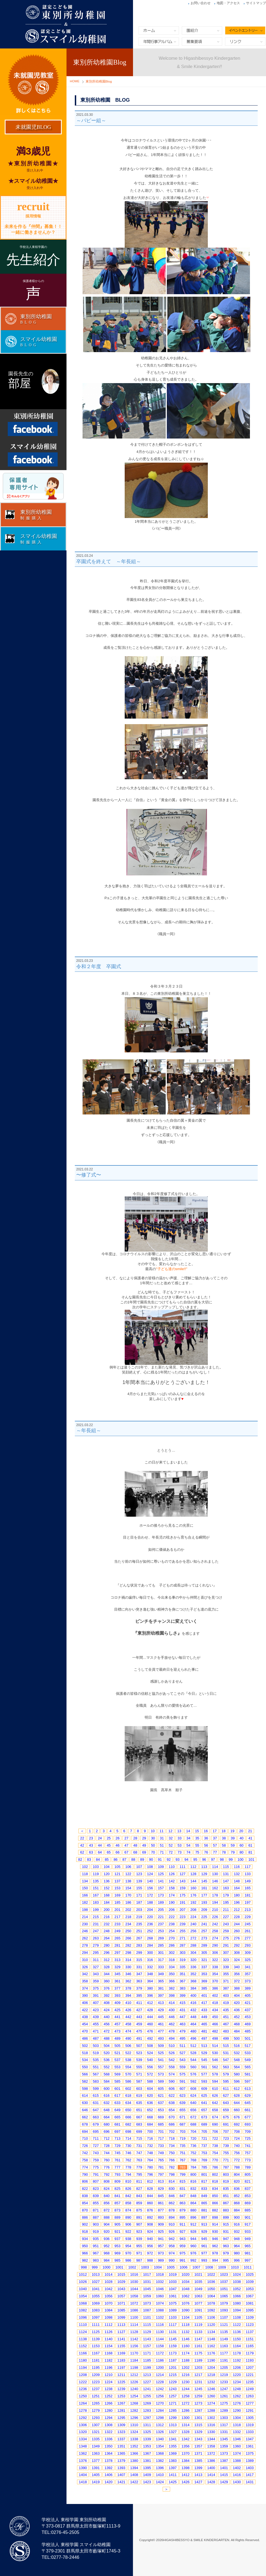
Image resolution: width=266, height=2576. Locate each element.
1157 (147, 2346)
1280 (108, 2410)
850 (215, 2196)
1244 (185, 2389)
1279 (96, 2410)
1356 (185, 2446)
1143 (147, 2339)
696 (107, 2131)
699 (139, 2131)
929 (204, 2231)
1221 (250, 2375)
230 (85, 1924)
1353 (147, 2446)
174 (172, 1895)
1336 (108, 2439)
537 (117, 2060)
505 (117, 2046)
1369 (173, 2453)
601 (117, 2089)
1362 (83, 2453)
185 (117, 1902)
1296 (134, 2418)
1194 (83, 2367)
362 (128, 1981)
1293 (96, 2418)
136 (107, 1881)
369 (204, 1981)
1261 (224, 2396)
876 (150, 2210)
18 (224, 1831)
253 (161, 1931)
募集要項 (202, 41)
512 (193, 2046)
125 (161, 1874)
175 (183, 1895)
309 (248, 1952)
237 (161, 1924)
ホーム (159, 30)
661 (248, 2110)
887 (96, 2217)
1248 (237, 2389)
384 (193, 1988)
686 (172, 2124)
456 (107, 2024)
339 (226, 1967)
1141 (121, 2339)
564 (237, 2067)
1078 (211, 2303)
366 (172, 1981)
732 (150, 2146)
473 (117, 2031)
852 (237, 2196)
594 (215, 2081)
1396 (160, 2468)
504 (107, 2046)
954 (128, 2246)
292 (237, 1945)
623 (183, 2095)
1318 (237, 2425)
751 (183, 2153)
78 (224, 1852)
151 (96, 1888)
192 (193, 1902)
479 (183, 2031)
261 (248, 1931)
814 (172, 2181)
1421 (121, 2482)
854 (85, 2203)
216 (107, 1917)
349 (161, 1974)
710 (85, 2138)
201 (117, 1910)
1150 (237, 2339)
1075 (173, 2303)
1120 (211, 2325)
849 (204, 2196)
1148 (211, 2339)
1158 (160, 2346)
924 (150, 2231)
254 (172, 1931)
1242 (160, 2389)
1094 (237, 2310)
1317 (224, 2425)
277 (248, 1938)
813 (161, 2181)
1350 (108, 2446)
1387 (224, 2461)
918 (85, 2231)
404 (237, 1995)
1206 (237, 2367)
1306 (83, 2425)
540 (150, 2060)
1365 (121, 2453)
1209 (96, 2375)
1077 (198, 2303)
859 (139, 2203)
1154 (108, 2346)
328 (107, 1967)
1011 (248, 2267)
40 (241, 1838)
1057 (121, 2296)
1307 (96, 2425)
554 (128, 2067)
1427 (198, 2482)
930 (215, 2231)
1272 (185, 2403)
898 (215, 2217)
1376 (83, 2461)
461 (161, 2024)
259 (226, 1931)
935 (96, 2239)
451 (226, 2017)
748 (150, 2153)
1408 (134, 2475)
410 (128, 2003)
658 (215, 2110)
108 (150, 1867)
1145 (173, 2339)
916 (237, 2224)
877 (161, 2210)
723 (226, 2138)
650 (128, 2110)
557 (161, 2067)
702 (172, 2131)
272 (193, 1938)
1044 (134, 2289)
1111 (96, 2325)
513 (204, 2046)
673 (204, 2117)
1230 (185, 2382)
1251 (96, 2396)
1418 (83, 2482)
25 (109, 1838)
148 (237, 1881)
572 (150, 2074)
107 (139, 1867)
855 (96, 2203)
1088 (160, 2310)
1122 (237, 2325)
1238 (108, 2389)
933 (248, 2231)
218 (128, 1917)
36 (206, 1838)
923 (139, 2231)
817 (204, 2181)
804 (237, 2174)
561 (204, 2067)
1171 (147, 2353)
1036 (211, 2282)
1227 (147, 2382)
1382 (160, 2461)
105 (117, 1867)
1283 (147, 2410)
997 (248, 2260)
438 (85, 2017)
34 (188, 1838)
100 (240, 1859)
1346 (237, 2439)
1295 (121, 2418)
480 (193, 2031)
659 (226, 2110)
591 (183, 2081)
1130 (160, 2332)
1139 (96, 2339)
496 (193, 2038)
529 (204, 2053)
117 (248, 1867)
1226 (134, 2382)
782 (172, 2167)
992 (193, 2260)
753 (204, 2153)
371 (226, 1981)
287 (183, 1945)
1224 (108, 2382)
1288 (211, 2410)
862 (172, 2203)
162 (215, 1888)
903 (96, 2224)
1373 (224, 2453)
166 (85, 1895)
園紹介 (202, 30)
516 (237, 2046)
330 (128, 1967)
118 (85, 1874)
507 (139, 2046)
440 (107, 2017)
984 (107, 2260)
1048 (185, 2289)
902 (85, 2224)
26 (117, 1838)
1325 (147, 2432)
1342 (185, 2439)
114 (215, 1867)
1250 (83, 2396)
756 (237, 2153)
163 (226, 1888)
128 (193, 1874)
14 (188, 1831)
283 (139, 1945)
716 (150, 2138)
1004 (158, 2267)
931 (226, 2231)
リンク (245, 41)
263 (96, 1938)
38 (224, 1838)
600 (107, 2089)
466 (215, 2024)
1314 (185, 2425)
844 (150, 2196)
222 (172, 1917)
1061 (173, 2296)
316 (150, 1960)
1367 (147, 2453)
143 (183, 1881)
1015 (121, 2274)
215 (96, 1917)
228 (237, 1917)
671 (183, 2117)
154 (128, 1888)
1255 (147, 2396)
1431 (250, 2482)
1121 (224, 2325)
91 (160, 1859)
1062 (185, 2296)
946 (215, 2239)
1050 (211, 2289)
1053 (250, 2289)
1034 (185, 2282)
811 (139, 2181)
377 (117, 1988)
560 (193, 2067)
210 (215, 1910)
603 (139, 2089)
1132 (185, 2332)
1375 (250, 2453)
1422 (134, 2482)
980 (237, 2253)
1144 (160, 2339)
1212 (134, 2375)
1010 (235, 2267)
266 (128, 1938)
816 (193, 2181)
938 (128, 2239)
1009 (222, 2267)
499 (226, 2038)
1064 (211, 2296)
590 (172, 2081)
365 (161, 1981)
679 (96, 2124)
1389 (250, 2461)
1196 (108, 2367)
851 (226, 2196)
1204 (211, 2367)
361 (117, 1981)
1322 (108, 2432)
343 (96, 1974)
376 (107, 1988)
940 (150, 2239)
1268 (134, 2403)
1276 (237, 2403)
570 (128, 2074)
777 (117, 2167)
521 (117, 2053)
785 (204, 2167)
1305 (250, 2418)
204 (150, 1910)
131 (226, 1874)
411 (139, 2003)
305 (204, 1952)
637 (161, 2103)
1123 (250, 2325)
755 (226, 2153)
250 (128, 1931)
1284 (160, 2410)
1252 (108, 2396)
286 (172, 1945)
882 (215, 2210)
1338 (134, 2439)
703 (183, 2131)
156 (150, 1888)
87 (124, 1859)
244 (237, 1924)
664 (107, 2117)
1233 (224, 2382)
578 (215, 2074)
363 (139, 1981)
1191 (224, 2360)
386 (215, 1988)
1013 (96, 2274)
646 (85, 2110)
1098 (108, 2317)
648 (107, 2110)
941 (161, 2239)
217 (117, 1917)
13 (179, 1831)
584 (107, 2081)
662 (85, 2117)
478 (172, 2031)
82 (80, 1859)
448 (193, 2017)
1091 (198, 2310)
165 (248, 1888)
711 (96, 2138)
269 (161, 1938)
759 (96, 2160)
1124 (83, 2332)
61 (250, 1845)
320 (193, 1960)
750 (172, 2153)
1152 (83, 2346)
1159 (173, 2346)
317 (161, 1960)
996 (237, 2260)
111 (183, 1867)
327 (96, 1967)
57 (215, 1845)
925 (161, 2231)
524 (150, 2053)
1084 (108, 2310)
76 (206, 1852)
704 (193, 2131)
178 (215, 1895)
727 (96, 2146)
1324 (134, 2432)
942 (172, 2239)
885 (248, 2210)
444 (150, 2017)
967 (96, 2253)
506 (128, 2046)
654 (172, 2110)
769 (204, 2160)
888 (107, 2217)
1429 (224, 2482)
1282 (134, 2410)
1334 (83, 2439)
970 (128, 2253)
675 (226, 2117)
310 (85, 1960)
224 (193, 1917)
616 (107, 2095)
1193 (250, 2360)
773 (248, 2160)
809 (117, 2181)
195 (226, 1902)
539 (139, 2060)
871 (96, 2210)
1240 (134, 2389)
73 (179, 1852)
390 (85, 1995)
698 (128, 2131)
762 (128, 2160)
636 (150, 2103)
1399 (198, 2468)
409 (117, 2003)
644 (237, 2103)
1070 (108, 2303)
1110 (83, 2325)
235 (139, 1924)
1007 (196, 2267)
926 (172, 2231)
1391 (96, 2468)
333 (161, 1967)
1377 (96, 2461)
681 (117, 2124)
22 (82, 1838)
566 (85, 2074)
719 (183, 2138)
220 (150, 1917)
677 (248, 2117)
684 (150, 2124)
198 (85, 1910)
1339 (147, 2439)
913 (204, 2224)
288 (193, 1945)
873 (117, 2210)
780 (150, 2167)
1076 (185, 2303)
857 (117, 2203)
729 (117, 2146)
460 (150, 2024)
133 (248, 1874)
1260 (211, 2396)
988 (150, 2260)
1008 (209, 2267)
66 (117, 1852)
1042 (108, 2289)
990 (172, 2260)
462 (172, 2024)
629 (248, 2095)
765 (161, 2160)
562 (215, 2067)
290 (215, 1945)
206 (172, 1910)
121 (117, 1874)
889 (117, 2217)
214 (85, 1917)
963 (226, 2246)
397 (161, 1995)
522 (128, 2053)
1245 (198, 2389)
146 (215, 1881)
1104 (185, 2317)
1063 (198, 2296)
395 (139, 1995)
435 (226, 2010)
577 (204, 2074)
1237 (96, 2389)
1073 (147, 2303)
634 (128, 2103)
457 (117, 2024)
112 (193, 1867)
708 (237, 2131)
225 (204, 1917)
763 (139, 2160)
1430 (237, 2482)
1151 (250, 2339)
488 (107, 2038)
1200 (160, 2367)
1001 (119, 2267)
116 (237, 1867)
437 (248, 2010)
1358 (211, 2446)
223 (183, 1917)
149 (248, 1881)
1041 (96, 2289)
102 (85, 1867)
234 (128, 1924)
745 (117, 2153)
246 (85, 1931)
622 (172, 2095)
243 (226, 1924)
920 (107, 2231)
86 (115, 1859)
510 (172, 2046)
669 (161, 2117)
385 (204, 1988)
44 (100, 1845)
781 (161, 2167)
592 (193, 2081)
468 (237, 2024)
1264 (83, 2403)
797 (161, 2174)
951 (96, 2246)
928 (193, 2231)
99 (230, 1859)
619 (139, 2095)
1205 (224, 2367)
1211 (121, 2375)
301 (161, 1952)
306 (215, 1952)
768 (193, 2160)
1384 (185, 2461)
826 (128, 2189)
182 (85, 1902)
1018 (160, 2274)
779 (139, 2167)
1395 (147, 2468)
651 (139, 2110)
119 (96, 1874)
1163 (224, 2346)
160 (193, 1888)
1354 (160, 2446)
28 (135, 1838)
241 (204, 1924)
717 (161, 2138)
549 (248, 2060)
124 (150, 1874)
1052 (237, 2289)
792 (107, 2174)
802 (215, 2174)
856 (107, 2203)
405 (248, 1995)
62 (82, 1852)
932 (237, 2231)
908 (150, 2224)
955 (139, 2246)
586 (128, 2081)
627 (226, 2095)
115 (226, 1867)
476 (150, 2031)
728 (107, 2146)
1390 (83, 2468)
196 (237, 1902)
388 (237, 1988)
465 (204, 2024)
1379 (121, 2461)
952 (107, 2246)
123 (139, 1874)
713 (117, 2138)
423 (96, 2010)
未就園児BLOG (33, 127)
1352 (134, 2446)
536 (107, 2060)
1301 (198, 2418)
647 (96, 2110)
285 (161, 1945)
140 (150, 1881)
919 (96, 2231)
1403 (250, 2468)
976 (193, 2253)
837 (248, 2189)
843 (139, 2196)
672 (193, 2117)
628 (237, 2095)
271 (183, 1938)
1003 (145, 2267)
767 (183, 2160)
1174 (185, 2353)
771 (226, 2160)
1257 (173, 2396)
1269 (147, 2403)
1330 (211, 2432)
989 (161, 2260)
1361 (250, 2446)
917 (248, 2224)
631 (96, 2103)
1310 (134, 2425)
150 (85, 1888)
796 (150, 2174)
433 (204, 2010)
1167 (96, 2353)
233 (117, 1924)
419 (226, 2003)
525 (161, 2053)
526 (172, 2053)
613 (248, 2089)
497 (204, 2038)
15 (197, 1831)
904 (107, 2224)
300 (150, 1952)
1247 (224, 2389)
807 (96, 2181)
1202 (185, 2367)
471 (96, 2031)
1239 (121, 2389)
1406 (108, 2475)
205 (161, 1910)
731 (139, 2146)
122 (128, 1874)
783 (183, 2167)
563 (226, 2067)
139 (139, 1881)
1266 (108, 2403)
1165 (250, 2346)
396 (150, 1995)
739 (226, 2146)
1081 (250, 2303)
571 (139, 2074)
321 (204, 1960)
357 (248, 1974)
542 (172, 2060)
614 (85, 2095)
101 (251, 1859)
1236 (83, 2389)
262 (85, 1938)
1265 (96, 2403)
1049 (198, 2289)
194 (215, 1902)
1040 (83, 2289)
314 (128, 1960)
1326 (160, 2432)
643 (226, 2103)
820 (237, 2181)
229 (248, 1917)
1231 (198, 2382)
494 (172, 2038)
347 (139, 1974)
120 (107, 1874)
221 (161, 1917)
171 (139, 1895)
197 (248, 1902)
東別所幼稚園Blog (99, 81)
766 (172, 2160)
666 (128, 2117)
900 (237, 2217)
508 (150, 2046)
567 (96, 2074)
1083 (96, 2310)
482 (215, 2031)
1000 (107, 2267)
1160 (185, 2346)
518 (85, 2053)
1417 (250, 2475)
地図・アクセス (228, 3)
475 (139, 2031)
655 (183, 2110)
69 (144, 1852)
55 (197, 1845)
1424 (160, 2482)
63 (91, 1852)
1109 (250, 2317)
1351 (121, 2446)
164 (237, 1888)
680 (107, 2124)
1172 (160, 2353)
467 (226, 2024)
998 (84, 2267)
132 (237, 1874)
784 (193, 2167)
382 (172, 1988)
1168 (108, 2353)
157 (161, 1888)
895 (183, 2217)
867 (226, 2203)
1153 (96, 2346)
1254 (134, 2396)
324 (237, 1960)
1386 (211, 2461)
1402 (237, 2468)
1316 (211, 2425)
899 (226, 2217)
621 (161, 2095)
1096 (83, 2317)
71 (162, 1852)
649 (117, 2110)
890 (128, 2217)
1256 (160, 2396)
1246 (211, 2389)
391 (96, 1995)
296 (107, 1952)
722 (215, 2138)
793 (117, 2174)
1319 (250, 2425)
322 (215, 1960)
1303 (224, 2418)
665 (117, 2117)
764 (150, 2160)
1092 (211, 2310)
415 (183, 2003)
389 (248, 1988)
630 (85, 2103)
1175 (198, 2353)
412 (150, 2003)
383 (183, 1988)
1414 (211, 2475)
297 (117, 1952)
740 (237, 2146)
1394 (134, 2468)
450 (215, 2017)
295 (96, 1952)
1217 (198, 2375)
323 (226, 1960)
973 (161, 2253)
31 (162, 1838)
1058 (134, 2296)
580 (237, 2074)
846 (172, 2196)
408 (107, 2003)
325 (248, 1960)
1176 (211, 2353)
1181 (96, 2360)
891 (139, 2217)
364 (150, 1981)
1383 (173, 2461)
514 (215, 2046)
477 (161, 2031)
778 (128, 2167)
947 (226, 2239)
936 (107, 2239)
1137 (250, 2332)
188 (150, 1902)
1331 (224, 2432)
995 (226, 2260)
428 (150, 2010)
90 (151, 1859)
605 (161, 2089)
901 (248, 2217)
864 (193, 2203)
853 (248, 2196)
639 (183, 2103)
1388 (237, 2461)
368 (193, 1981)
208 (193, 1910)
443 (139, 2017)
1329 (198, 2432)
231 (96, 1924)
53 (179, 1845)
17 (215, 1831)
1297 (147, 2418)
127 (183, 1874)
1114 (134, 2325)
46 (117, 1845)
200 (107, 1910)
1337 (121, 2439)
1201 (173, 2367)
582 (85, 2081)
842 (128, 2196)
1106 (211, 2317)
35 (197, 1838)
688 (193, 2124)
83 (89, 1859)
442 (128, 2017)
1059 (147, 2296)
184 (107, 1902)
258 (215, 1931)
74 (188, 1852)
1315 (198, 2425)
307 (226, 1952)
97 (213, 1859)
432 (193, 2010)
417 (204, 2003)
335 (183, 1967)
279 (96, 1945)
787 (226, 2167)
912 (193, 2224)
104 (107, 1867)
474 (128, 2031)
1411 (173, 2475)
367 (183, 1981)
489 (117, 2038)
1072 (134, 2303)
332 (150, 1967)
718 (172, 2138)
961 (204, 2246)
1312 (160, 2425)
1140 (108, 2339)
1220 (237, 2375)
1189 (198, 2360)
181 (248, 1895)
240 (193, 1924)
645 (248, 2103)
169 (117, 1895)
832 (193, 2189)
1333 (250, 2432)
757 (248, 2153)
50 (153, 1845)
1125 (96, 2332)
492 (150, 2038)
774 (85, 2167)
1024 (237, 2274)
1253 (121, 2396)
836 (237, 2189)
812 (150, 2181)
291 (226, 1945)
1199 (147, 2367)
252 (150, 1931)
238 (172, 1924)
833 (204, 2189)
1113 (121, 2325)
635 (139, 2103)
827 (139, 2189)
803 (226, 2174)
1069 (96, 2303)
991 (183, 2260)
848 (193, 2196)
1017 (147, 2274)
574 (172, 2074)
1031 (147, 2282)
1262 (237, 2396)
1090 (185, 2310)
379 (139, 1988)
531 (226, 2053)
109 (161, 1867)
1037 (224, 2282)
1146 (185, 2339)
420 (237, 2003)
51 (162, 1845)
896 (193, 2217)
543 (183, 2060)
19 (232, 1831)
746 (128, 2153)
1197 (121, 2367)
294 (85, 1952)
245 (248, 1924)
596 (237, 2081)
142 (172, 1881)
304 (193, 1952)
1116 (160, 2325)
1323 (121, 2432)
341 (248, 1967)
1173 (173, 2353)
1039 (250, 2282)
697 (117, 2131)
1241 (147, 2389)
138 (128, 1881)
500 (237, 2038)
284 (150, 1945)
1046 (160, 2289)
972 (150, 2253)
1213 (147, 2375)
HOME (75, 81)
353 (204, 1974)
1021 (198, 2274)
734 (172, 2146)
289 (204, 1945)
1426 (185, 2482)
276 (237, 1938)
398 (172, 1995)
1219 (224, 2375)
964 (237, 2246)
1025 (250, 2274)
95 (195, 1859)
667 (139, 2117)
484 (237, 2031)
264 (107, 1938)
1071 (121, 2303)
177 (204, 1895)
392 (107, 1995)
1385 (198, 2461)
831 (183, 2189)
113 (204, 1867)
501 (248, 2038)
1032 (160, 2282)
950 (85, 2246)
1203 (198, 2367)
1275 (224, 2403)
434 (215, 2010)
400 (193, 1995)
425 (117, 2010)
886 (85, 2217)
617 (117, 2095)
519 (96, 2053)
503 (96, 2046)
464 (193, 2024)
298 (128, 1952)
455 (96, 2024)
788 (237, 2167)
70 (153, 1852)
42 (82, 1845)
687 (183, 2124)
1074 (160, 2303)
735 (183, 2146)
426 (128, 2010)
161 (204, 1888)
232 (107, 1924)
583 (96, 2081)
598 (85, 2089)
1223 (96, 2382)
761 (117, 2160)
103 (96, 1867)
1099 (121, 2317)
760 (107, 2160)
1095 (250, 2310)
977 (204, 2253)
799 (183, 2174)
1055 (96, 2296)
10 (153, 1831)
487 (96, 2038)
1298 (160, 2418)
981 (248, 2253)
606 (172, 2089)
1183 (121, 2360)
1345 (224, 2439)
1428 (211, 2482)
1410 (160, 2475)
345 (117, 1974)
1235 (250, 2382)
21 (250, 1831)
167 (96, 1895)
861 (161, 2203)
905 (117, 2224)
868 (237, 2203)
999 (95, 2267)
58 (224, 1845)
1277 (250, 2403)
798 (172, 2174)
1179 (250, 2353)
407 (96, 2003)
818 (215, 2181)
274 (215, 1938)
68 (135, 1852)
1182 (108, 2360)
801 (204, 2174)
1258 (185, 2396)
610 (215, 2089)
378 (128, 1988)
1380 (134, 2461)
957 (161, 2246)
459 (139, 2024)
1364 (108, 2453)
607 (183, 2089)
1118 (185, 2325)
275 (226, 1938)
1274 (211, 2403)
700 (150, 2131)
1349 (96, 2446)
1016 (134, 2274)
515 (226, 2046)
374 (85, 1988)
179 (226, 1895)
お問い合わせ (201, 3)
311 (96, 1960)
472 (107, 2031)
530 (215, 2053)
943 (183, 2239)
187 (139, 1902)
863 (183, 2203)
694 (85, 2131)
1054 (83, 2296)
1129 (147, 2332)
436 (237, 2010)
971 (139, 2253)
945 (204, 2239)
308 (237, 1952)
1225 (121, 2382)
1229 (173, 2382)
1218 (211, 2375)
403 (226, 1995)
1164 (237, 2346)
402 (215, 1995)
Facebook (33, 424)
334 (172, 1967)
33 (179, 1838)
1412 (185, 2475)
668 (150, 2117)
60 (241, 1845)
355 (226, 1974)
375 (96, 1988)
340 (237, 1967)
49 (144, 1845)
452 (237, 2017)
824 (107, 2189)
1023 (224, 2274)
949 (248, 2239)
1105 (198, 2317)
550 (85, 2067)
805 (248, 2174)
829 (161, 2189)
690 (215, 2124)
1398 (185, 2468)
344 (107, 1974)
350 (172, 1974)
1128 (134, 2332)
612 (237, 2089)
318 (172, 1960)
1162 (211, 2346)
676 (237, 2117)
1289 (224, 2410)
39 (232, 1838)
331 (139, 1967)
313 (117, 1960)
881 (204, 2210)
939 (139, 2239)
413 (161, 2003)
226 (215, 1917)
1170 (134, 2353)
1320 (83, 2432)
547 (226, 2060)
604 (150, 2089)
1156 (134, 2346)
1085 (121, 2310)
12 (170, 1831)
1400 (211, 2468)
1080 (237, 2303)
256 (193, 1931)
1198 (134, 2367)
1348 (83, 2446)
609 (204, 2089)
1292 (83, 2418)
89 (142, 1859)
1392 (108, 2468)
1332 (237, 2432)
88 (133, 1859)
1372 (211, 2453)
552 (107, 2067)
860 (150, 2203)
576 (193, 2074)
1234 (237, 2382)
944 (193, 2239)
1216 (185, 2375)
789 (248, 2167)
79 (232, 1852)
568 (107, 2074)
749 (161, 2153)
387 (226, 1988)
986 (128, 2260)
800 (193, 2174)
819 (226, 2181)
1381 (147, 2461)
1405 (96, 2475)
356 (237, 1974)
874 (128, 2210)
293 (248, 1945)
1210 (108, 2375)
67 (126, 1852)
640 (193, 2103)
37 (215, 1838)
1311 (147, 2425)
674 (215, 2117)
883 (226, 2210)
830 (172, 2189)
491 (139, 2038)
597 (248, 2081)
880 (193, 2210)
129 (204, 1874)
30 (153, 1838)
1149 (224, 2339)
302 (172, 1952)
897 (204, 2217)
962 (215, 2246)
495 (183, 2038)
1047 (173, 2289)
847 (183, 2196)
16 (206, 1831)
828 (150, 2189)
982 (85, 2260)
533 (248, 2053)
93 (178, 1859)
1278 (83, 2410)
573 (161, 2074)
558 (172, 2067)
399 (183, 1995)
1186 (160, 2360)
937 (117, 2239)
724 (237, 2138)
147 (226, 1881)
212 (237, 1910)
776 (107, 2167)
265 (117, 1938)
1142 (134, 2339)
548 (237, 2060)
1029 (121, 2282)
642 (215, 2103)
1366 (134, 2453)
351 (183, 1974)
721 (204, 2138)
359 (96, 1981)
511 (183, 2046)
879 (183, 2210)
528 (193, 2053)
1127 (121, 2332)
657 (204, 2110)
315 (139, 1960)
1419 (96, 2482)
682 (128, 2124)
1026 (83, 2282)
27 (126, 1838)
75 (197, 1852)
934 (85, 2239)
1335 (96, 2439)
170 (128, 1895)
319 (183, 1960)
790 (85, 2174)
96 (204, 1859)
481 (204, 2031)
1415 (224, 2475)
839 (96, 2196)
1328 (185, 2432)
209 (204, 1910)
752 (193, 2153)
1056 (108, 2296)
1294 (108, 2418)
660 (237, 2110)
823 (96, 2189)
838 (85, 2196)
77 (215, 1852)
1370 (185, 2453)
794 (128, 2174)
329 (117, 1967)
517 (248, 2046)
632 (107, 2103)
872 (107, 2210)
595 (226, 2081)
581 (248, 2074)
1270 (160, 2403)
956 (150, 2246)
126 (172, 1874)
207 (183, 1910)
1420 (108, 2482)
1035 (198, 2282)
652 (150, 2110)
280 (107, 1945)
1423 (147, 2482)
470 (85, 2031)
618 (128, 2095)
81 (250, 1852)
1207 (250, 2367)
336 (193, 1967)
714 (128, 2138)
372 (237, 1981)
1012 (83, 2274)
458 (128, 2024)
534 (85, 2060)
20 (241, 1831)
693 (248, 2124)
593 (204, 2081)
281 (117, 1945)
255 (183, 1931)
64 (100, 1852)
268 (150, 1938)
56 (206, 1845)
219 (139, 1917)
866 (215, 2203)
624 (193, 2095)
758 (85, 2160)
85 (107, 1859)
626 (215, 2095)
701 (161, 2131)
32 (171, 1838)
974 (172, 2253)
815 (183, 2181)
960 (193, 2246)
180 (237, 1895)
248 (107, 1931)
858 (128, 2203)
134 (85, 1881)
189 (161, 1902)
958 (172, 2246)
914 (215, 2224)
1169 (121, 2353)
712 (107, 2138)
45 (109, 1845)
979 (226, 2253)
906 (128, 2224)
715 (139, 2138)
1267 (121, 2403)
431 (183, 2010)
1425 (173, 2482)
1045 (147, 2289)
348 (150, 1974)
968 (107, 2253)
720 (193, 2138)
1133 (198, 2332)
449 (204, 2017)
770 (215, 2160)
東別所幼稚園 (133, 24)
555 (139, 2067)
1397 (173, 2468)
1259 (198, 2396)
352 (193, 1974)
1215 (173, 2375)
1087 (147, 2310)
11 (161, 1831)
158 (172, 1888)
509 (161, 2046)
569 (117, 2074)
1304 (237, 2418)
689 (204, 2124)
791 (96, 2174)
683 (139, 2124)
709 (248, 2131)
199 (96, 1910)
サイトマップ (256, 3)
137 (117, 1881)
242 (215, 1924)
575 (183, 2074)
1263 (250, 2396)
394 (128, 1995)
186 (128, 1902)
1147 (198, 2339)
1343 (198, 2439)
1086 (134, 2310)
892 (150, 2217)
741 (248, 2146)
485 (248, 2031)
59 (232, 1845)
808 (107, 2181)
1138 (83, 2339)
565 (248, 2067)
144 (193, 1881)
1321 (96, 2432)
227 (226, 1917)
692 (237, 2124)
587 (139, 2081)
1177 (224, 2353)
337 (204, 1967)
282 (128, 1945)
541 (161, 2060)
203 (139, 1910)
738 (215, 2146)
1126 (108, 2332)
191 (183, 1902)
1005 (171, 2267)
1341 (173, 2439)
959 (183, 2246)
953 (117, 2246)
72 (171, 1852)
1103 (173, 2317)
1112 (108, 2325)
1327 (173, 2432)
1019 (173, 2274)
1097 (96, 2317)
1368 (160, 2453)
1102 (160, 2317)
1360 (237, 2446)
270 (172, 1938)
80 (241, 1852)
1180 (83, 2360)
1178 (237, 2353)
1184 (134, 2360)
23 (91, 1838)
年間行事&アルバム (159, 41)
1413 (198, 2475)
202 (128, 1910)
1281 (121, 2410)
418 (215, 2003)
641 (204, 2103)
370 (215, 1981)
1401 (224, 2468)
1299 (173, 2418)
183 (96, 1902)
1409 (147, 2475)
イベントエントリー (245, 30)
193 (204, 1902)
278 (85, 1945)
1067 (250, 2296)
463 (183, 2024)
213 (248, 1910)
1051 (224, 2289)
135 (96, 1881)
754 (215, 2153)
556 (150, 2067)
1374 (237, 2453)
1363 (96, 2453)
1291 (250, 2410)
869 (248, 2203)
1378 (108, 2461)
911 (183, 2224)
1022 (211, 2274)
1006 (184, 2267)
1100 (134, 2317)
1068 (83, 2303)
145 (204, 1881)
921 (117, 2231)
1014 (108, 2274)
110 (172, 1867)
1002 (132, 2267)
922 (128, 2231)
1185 (147, 2360)
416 (193, 2003)
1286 (185, 2410)
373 (248, 1981)
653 (161, 2110)
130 (215, 1874)
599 (96, 2089)
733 (161, 2146)
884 (237, 2210)
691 (226, 2124)
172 (150, 1895)
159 (183, 1888)
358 (85, 1981)
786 (215, 2167)
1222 (83, 2382)
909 (161, 2224)
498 (215, 2038)
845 (161, 2196)
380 (150, 1988)
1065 (224, 2296)
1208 (83, 2375)
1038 (237, 2282)
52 (171, 1845)
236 (150, 1924)
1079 (224, 2303)
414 (172, 2003)
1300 (185, 2418)
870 (85, 2210)
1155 (121, 2346)
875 (139, 2210)
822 (85, 2189)
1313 (173, 2425)
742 (85, 2153)
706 (215, 2131)
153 (117, 1888)
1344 (211, 2439)
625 (204, 2095)
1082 (83, 2310)
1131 (173, 2332)
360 (107, 1981)
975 (183, 2253)
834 (215, 2189)
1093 (224, 2310)
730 (128, 2146)
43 (91, 1845)
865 (204, 2203)
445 (161, 2017)
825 (117, 2189)
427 (139, 2010)
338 (215, 1967)
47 (126, 1845)
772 (237, 2160)
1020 (185, 2274)
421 (248, 2003)
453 (248, 2017)
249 (117, 1931)
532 (237, 2053)
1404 (83, 2475)
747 (139, 2153)
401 (204, 1995)
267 (139, 1938)
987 (139, 2260)
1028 (108, 2282)
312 (107, 1960)
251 (139, 1931)
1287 (198, 2410)
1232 (211, 2382)
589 (161, 2081)
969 (117, 2253)
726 (85, 2146)
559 (183, 2067)
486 (85, 2038)
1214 (160, 2375)
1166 (83, 2353)
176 (193, 1895)
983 (96, 2260)
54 (188, 1845)
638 (172, 2103)
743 (96, 2153)
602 (128, 2089)
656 (193, 2110)
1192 (237, 2360)
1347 (250, 2439)
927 (183, 2231)
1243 (173, 2389)
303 (183, 1952)
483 (226, 2031)
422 (85, 2010)
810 (128, 2181)
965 (248, 2246)
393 (117, 1995)
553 (117, 2067)
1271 (173, 2403)
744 (107, 2153)
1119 (198, 2325)
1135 (224, 2332)
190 (172, 1902)
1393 (121, 2468)
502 (85, 2046)
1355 (173, 2446)
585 (117, 2081)
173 (161, 1895)
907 (139, 2224)
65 (109, 1852)
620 (150, 2095)
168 (107, 1895)
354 (215, 1974)
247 (96, 1931)
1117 (173, 2325)
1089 (173, 2310)
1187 (173, 2360)
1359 (224, 2446)
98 (222, 1859)
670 (172, 2117)
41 (250, 1838)
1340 (160, 2439)
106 (128, 1867)
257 (204, 1931)
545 (204, 2060)
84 (98, 1859)
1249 (250, 2389)
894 (172, 2217)
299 (139, 1952)
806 (85, 2181)
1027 (96, 2282)
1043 (121, 2289)
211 (226, 1910)
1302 (211, 2418)
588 (150, 2081)
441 (117, 2017)
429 (161, 2010)
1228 (160, 2382)
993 (204, 2260)
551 (96, 2067)
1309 (121, 2425)
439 (96, 2017)
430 (172, 2010)
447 (183, 2017)
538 (128, 2060)
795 (139, 2174)
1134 (211, 2332)
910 (172, 2224)
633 (117, 2103)
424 (107, 2010)
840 (107, 2196)
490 (128, 2038)
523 (139, 2053)
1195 (96, 2367)
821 (248, 2181)
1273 (198, 2403)
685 (161, 2124)
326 (85, 1967)
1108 (237, 2317)
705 (204, 2131)
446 (172, 2017)
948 (237, 2239)
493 (161, 2038)
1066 (237, 2296)
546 (215, 2060)
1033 (173, 2282)
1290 (237, 2410)
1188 (185, 2360)
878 (172, 2210)
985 (117, 2260)
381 (161, 1988)
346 (128, 1974)
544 (193, 2060)
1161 (198, 2346)
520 (107, 2053)
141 (161, 1881)
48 (135, 1845)
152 (107, 1888)
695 (96, 2131)
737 (204, 2146)
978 (215, 2253)
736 (193, 2146)
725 (248, 2138)
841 (117, 2196)
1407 (121, 2475)
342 (85, 1974)
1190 (211, 2360)
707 (226, 2131)
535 (96, 2060)
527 (183, 2053)
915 (226, 2224)
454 (85, 2024)
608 (193, 2089)
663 (96, 2117)
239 (183, 1924)
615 (96, 2095)
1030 (134, 2282)
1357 (198, 2446)
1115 (147, 2325)
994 (215, 2260)
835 (226, 2189)
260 (237, 1931)
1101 (147, 2317)
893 (161, 2217)
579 (226, 2074)
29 (144, 1838)
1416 (237, 2475)
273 (204, 1938)
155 (139, 1888)
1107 (224, 2317)
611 (226, 2089)
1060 (160, 2296)
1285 (173, 2410)
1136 (237, 2332)
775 (96, 2167)
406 (85, 2003)
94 (186, 1859)
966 (85, 2253)
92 (169, 1859)
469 (248, 2024)
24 (100, 1838)
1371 (198, 2453)
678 (85, 2124)
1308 (108, 2425)
